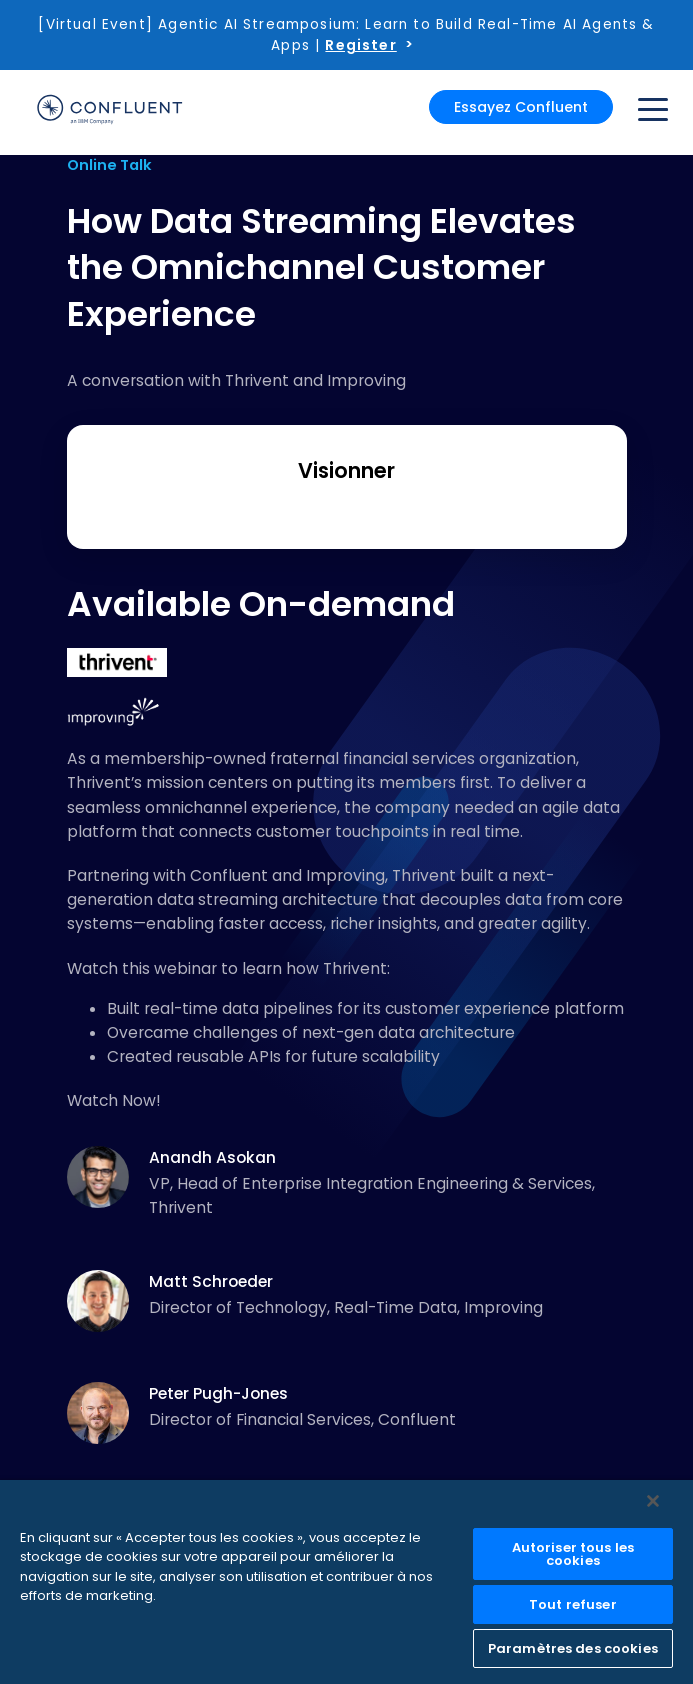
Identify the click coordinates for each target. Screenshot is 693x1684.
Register (360, 45)
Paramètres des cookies (573, 1648)
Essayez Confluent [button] (521, 107)
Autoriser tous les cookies (573, 1554)
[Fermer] (653, 1501)
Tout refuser (573, 1604)
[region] (346, 1582)
